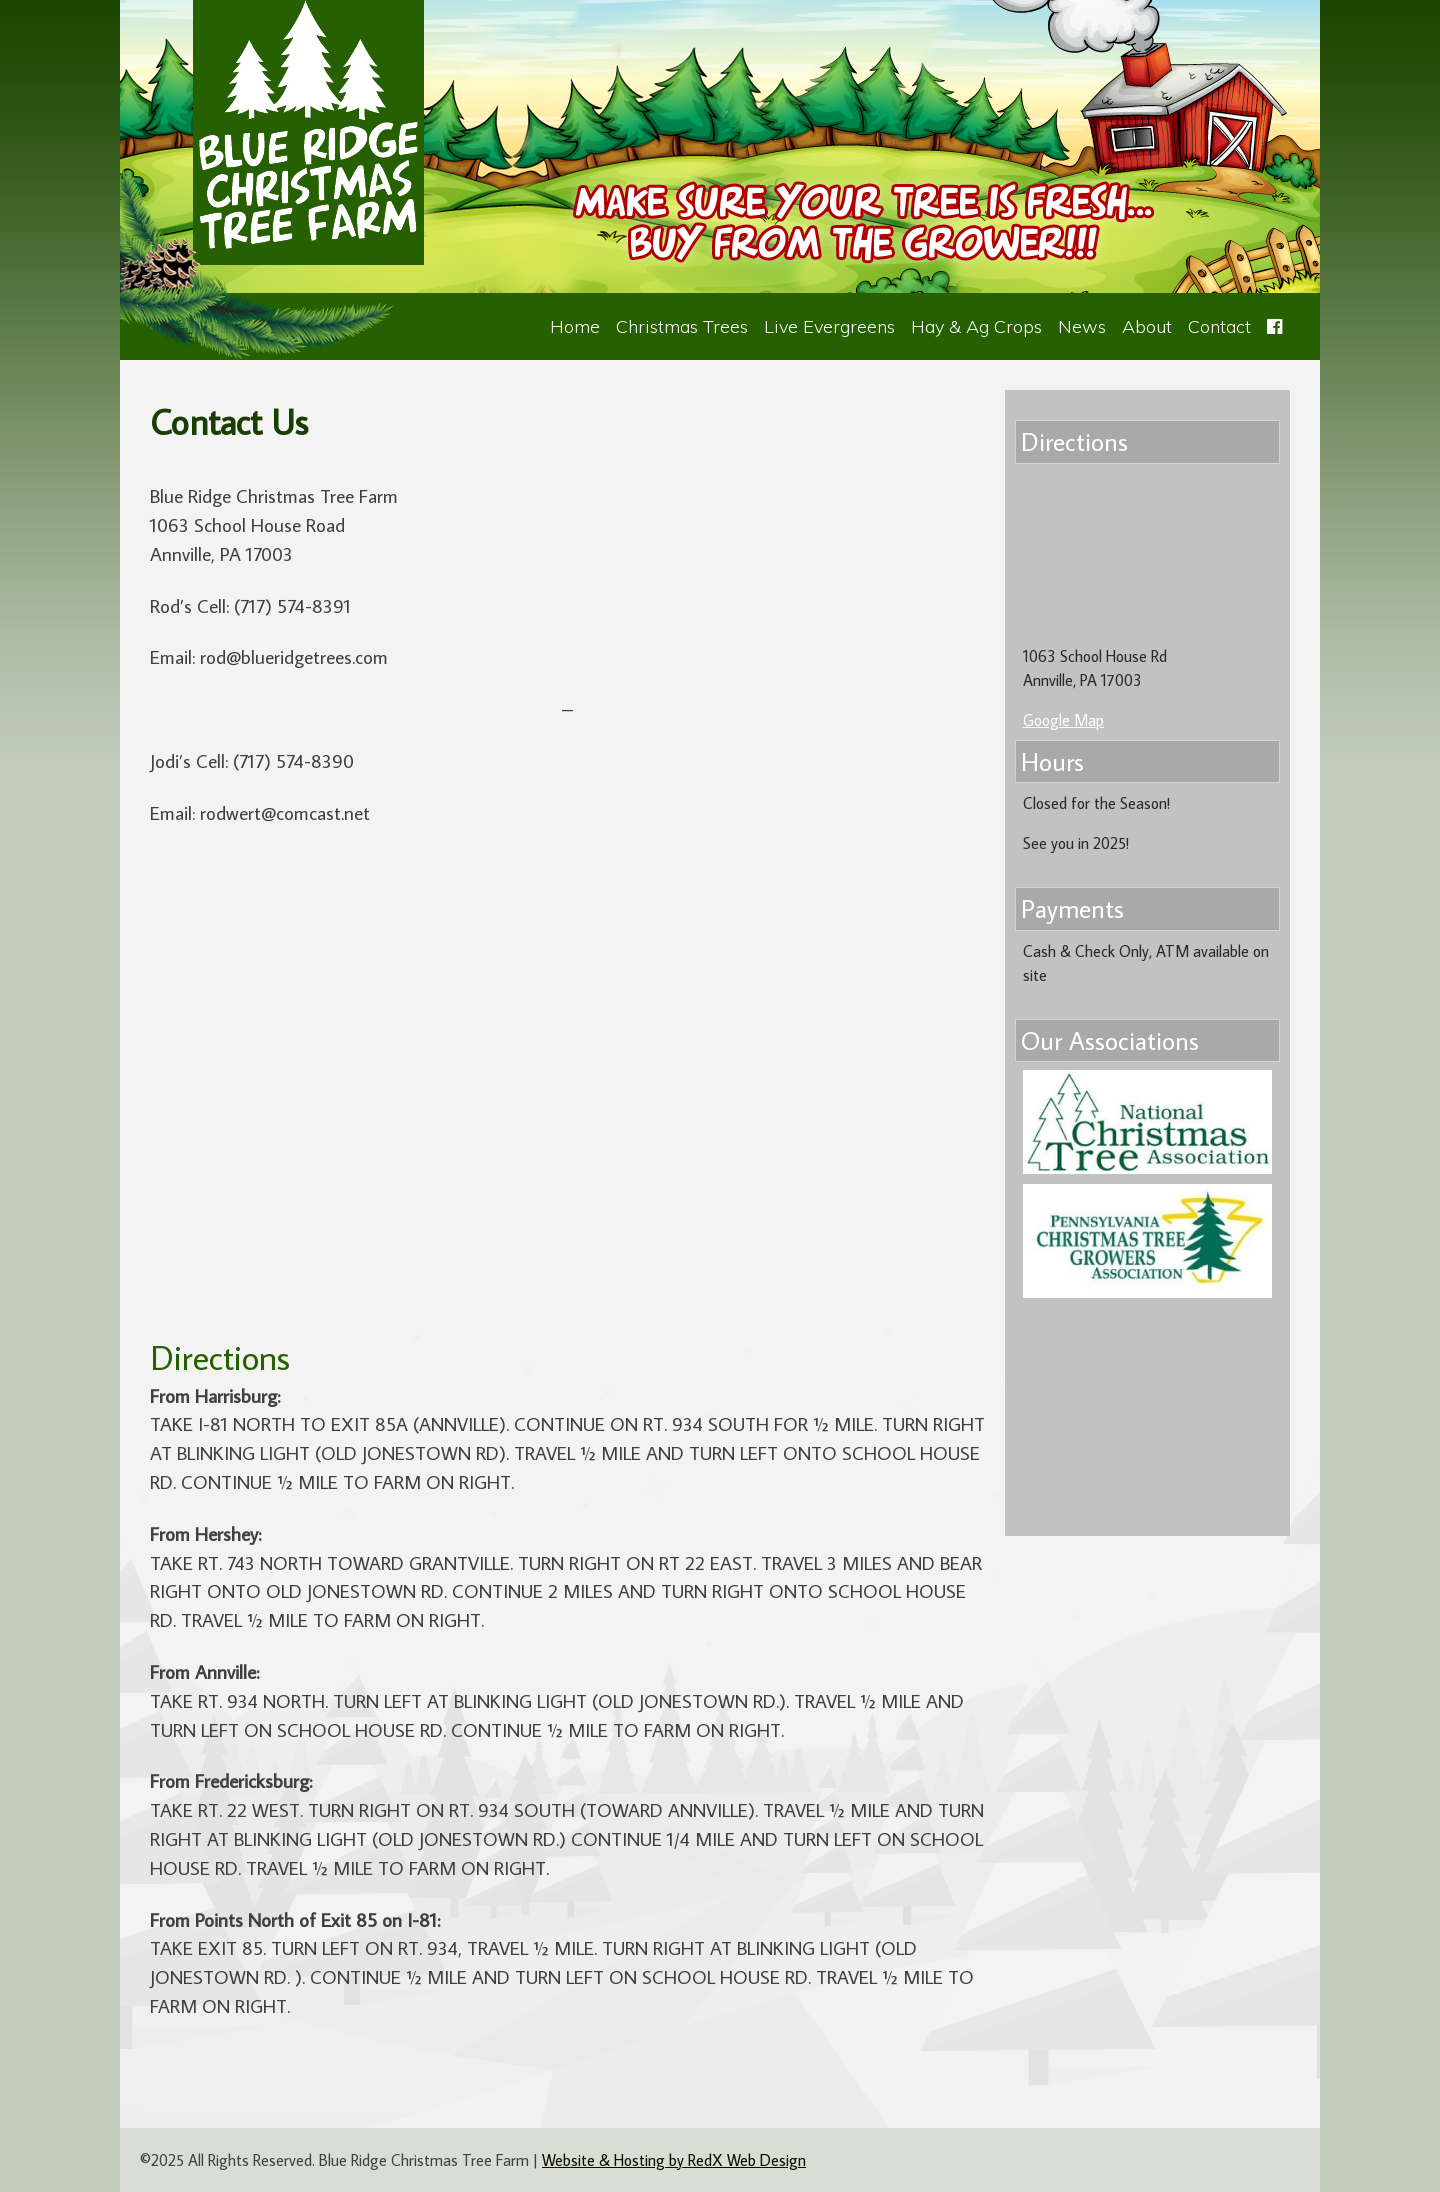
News (1082, 326)
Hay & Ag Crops (976, 326)
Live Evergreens (829, 326)
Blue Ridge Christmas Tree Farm (308, 132)
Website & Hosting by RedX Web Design (674, 2160)
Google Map (1063, 720)
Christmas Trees (682, 326)
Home (575, 326)
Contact (1219, 326)
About (1147, 326)
